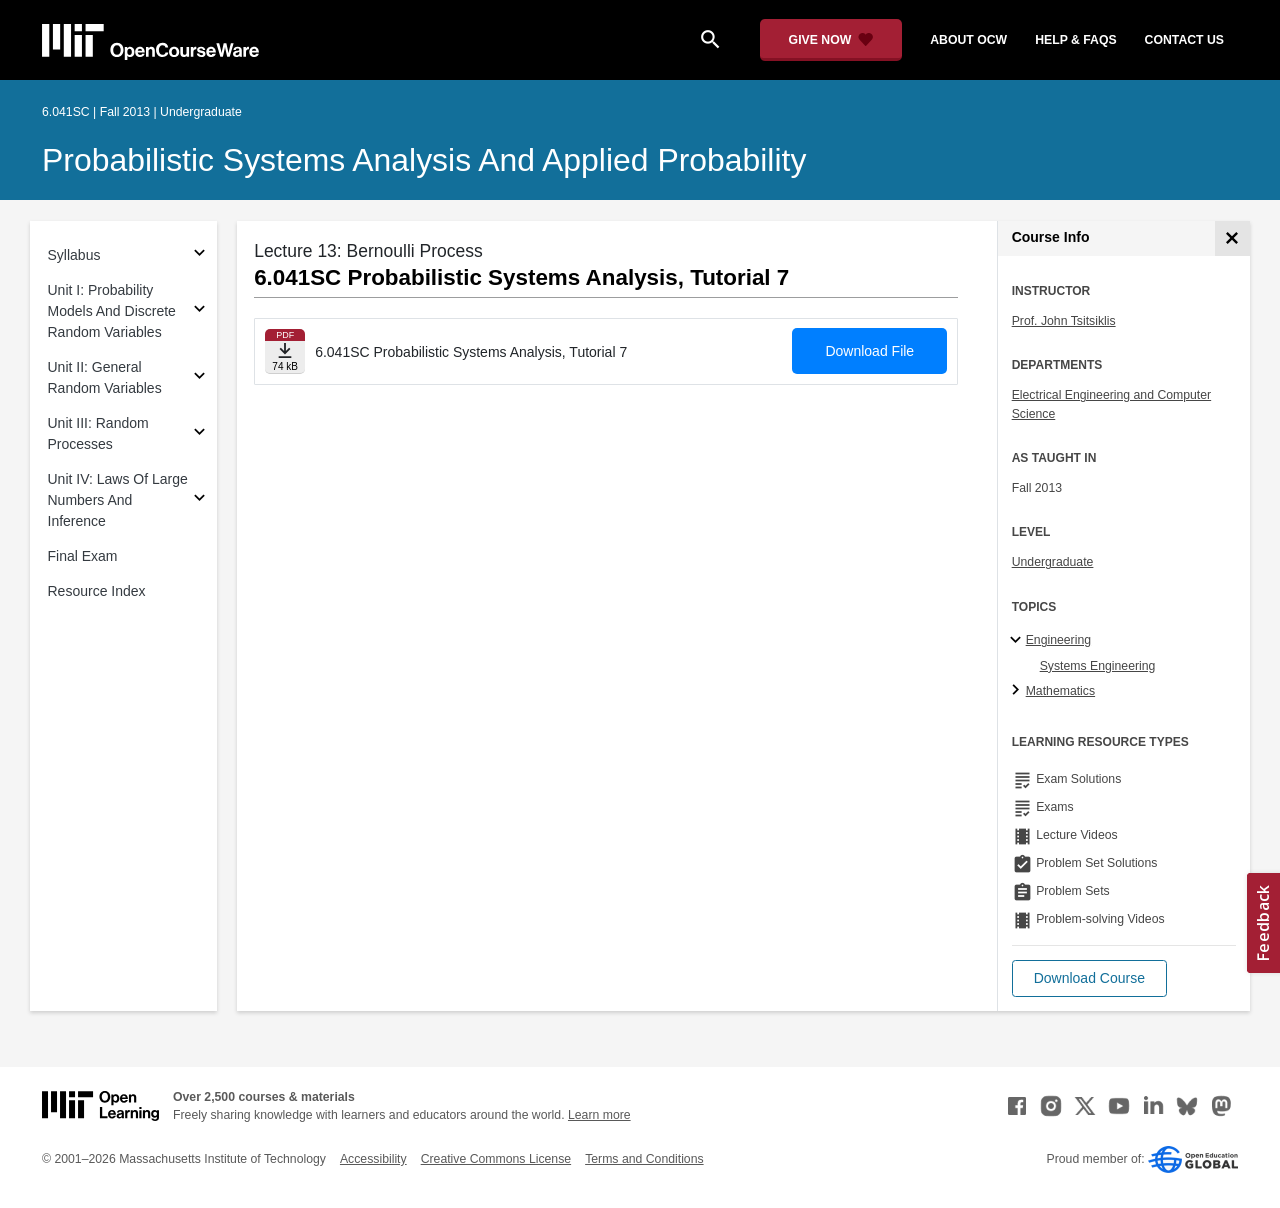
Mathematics (1060, 691)
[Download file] (285, 351)
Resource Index (97, 591)
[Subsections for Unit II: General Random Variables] (199, 378)
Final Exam (83, 556)
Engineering (1058, 640)
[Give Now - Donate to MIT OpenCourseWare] (831, 40)
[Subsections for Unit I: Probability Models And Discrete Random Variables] (199, 311)
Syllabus (74, 255)
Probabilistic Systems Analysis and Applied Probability (424, 160)
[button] (1089, 978)
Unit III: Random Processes (98, 433)
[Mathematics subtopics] (1018, 691)
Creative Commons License (496, 1159)
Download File (869, 351)
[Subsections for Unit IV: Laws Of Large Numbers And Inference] (199, 500)
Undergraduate (1053, 562)
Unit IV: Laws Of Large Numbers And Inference (118, 500)
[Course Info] (1232, 238)
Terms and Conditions (644, 1159)
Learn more (599, 1115)
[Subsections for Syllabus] (199, 255)
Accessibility (373, 1159)
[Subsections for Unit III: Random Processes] (199, 434)
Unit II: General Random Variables (105, 377)
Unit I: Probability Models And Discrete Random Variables (112, 311)
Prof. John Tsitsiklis (1064, 321)
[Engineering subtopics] (1018, 641)
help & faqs (1075, 40)
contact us (1184, 40)
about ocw (968, 40)
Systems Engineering (1098, 666)
